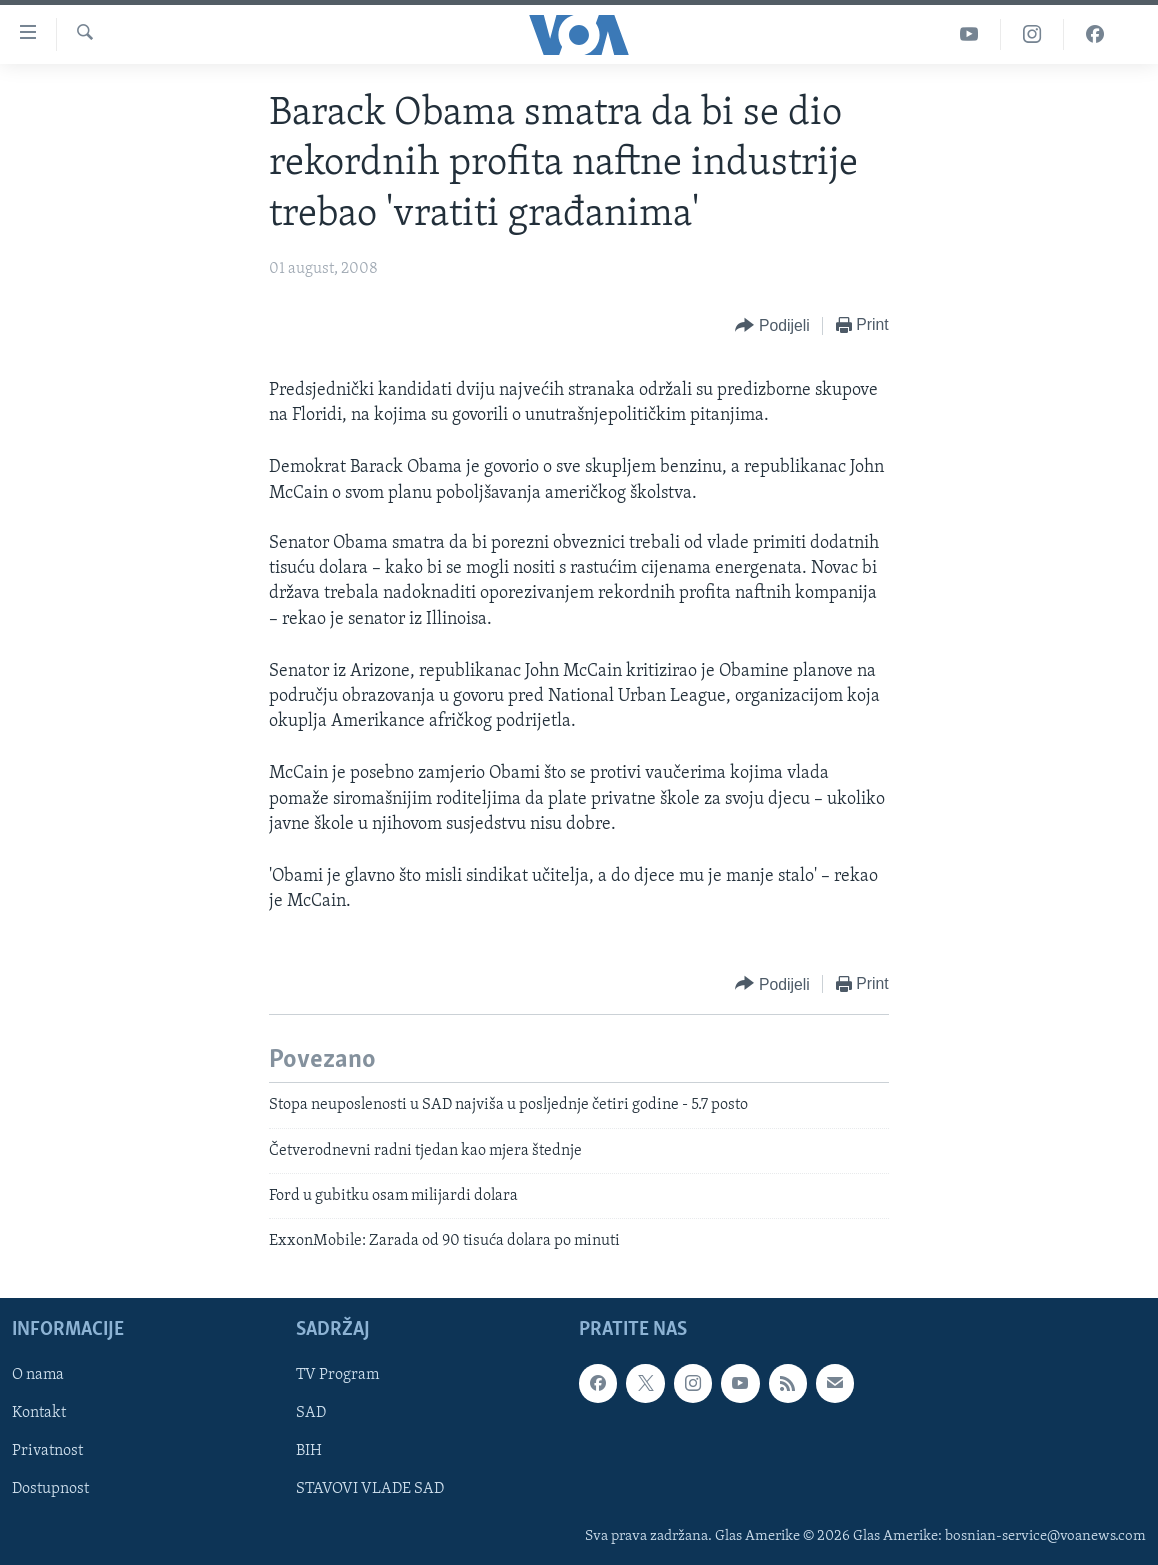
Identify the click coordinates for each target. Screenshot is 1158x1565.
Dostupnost (50, 1489)
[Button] (772, 326)
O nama (38, 1375)
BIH (309, 1451)
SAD (311, 1413)
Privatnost (47, 1451)
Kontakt (39, 1413)
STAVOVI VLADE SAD (370, 1489)
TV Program (337, 1375)
